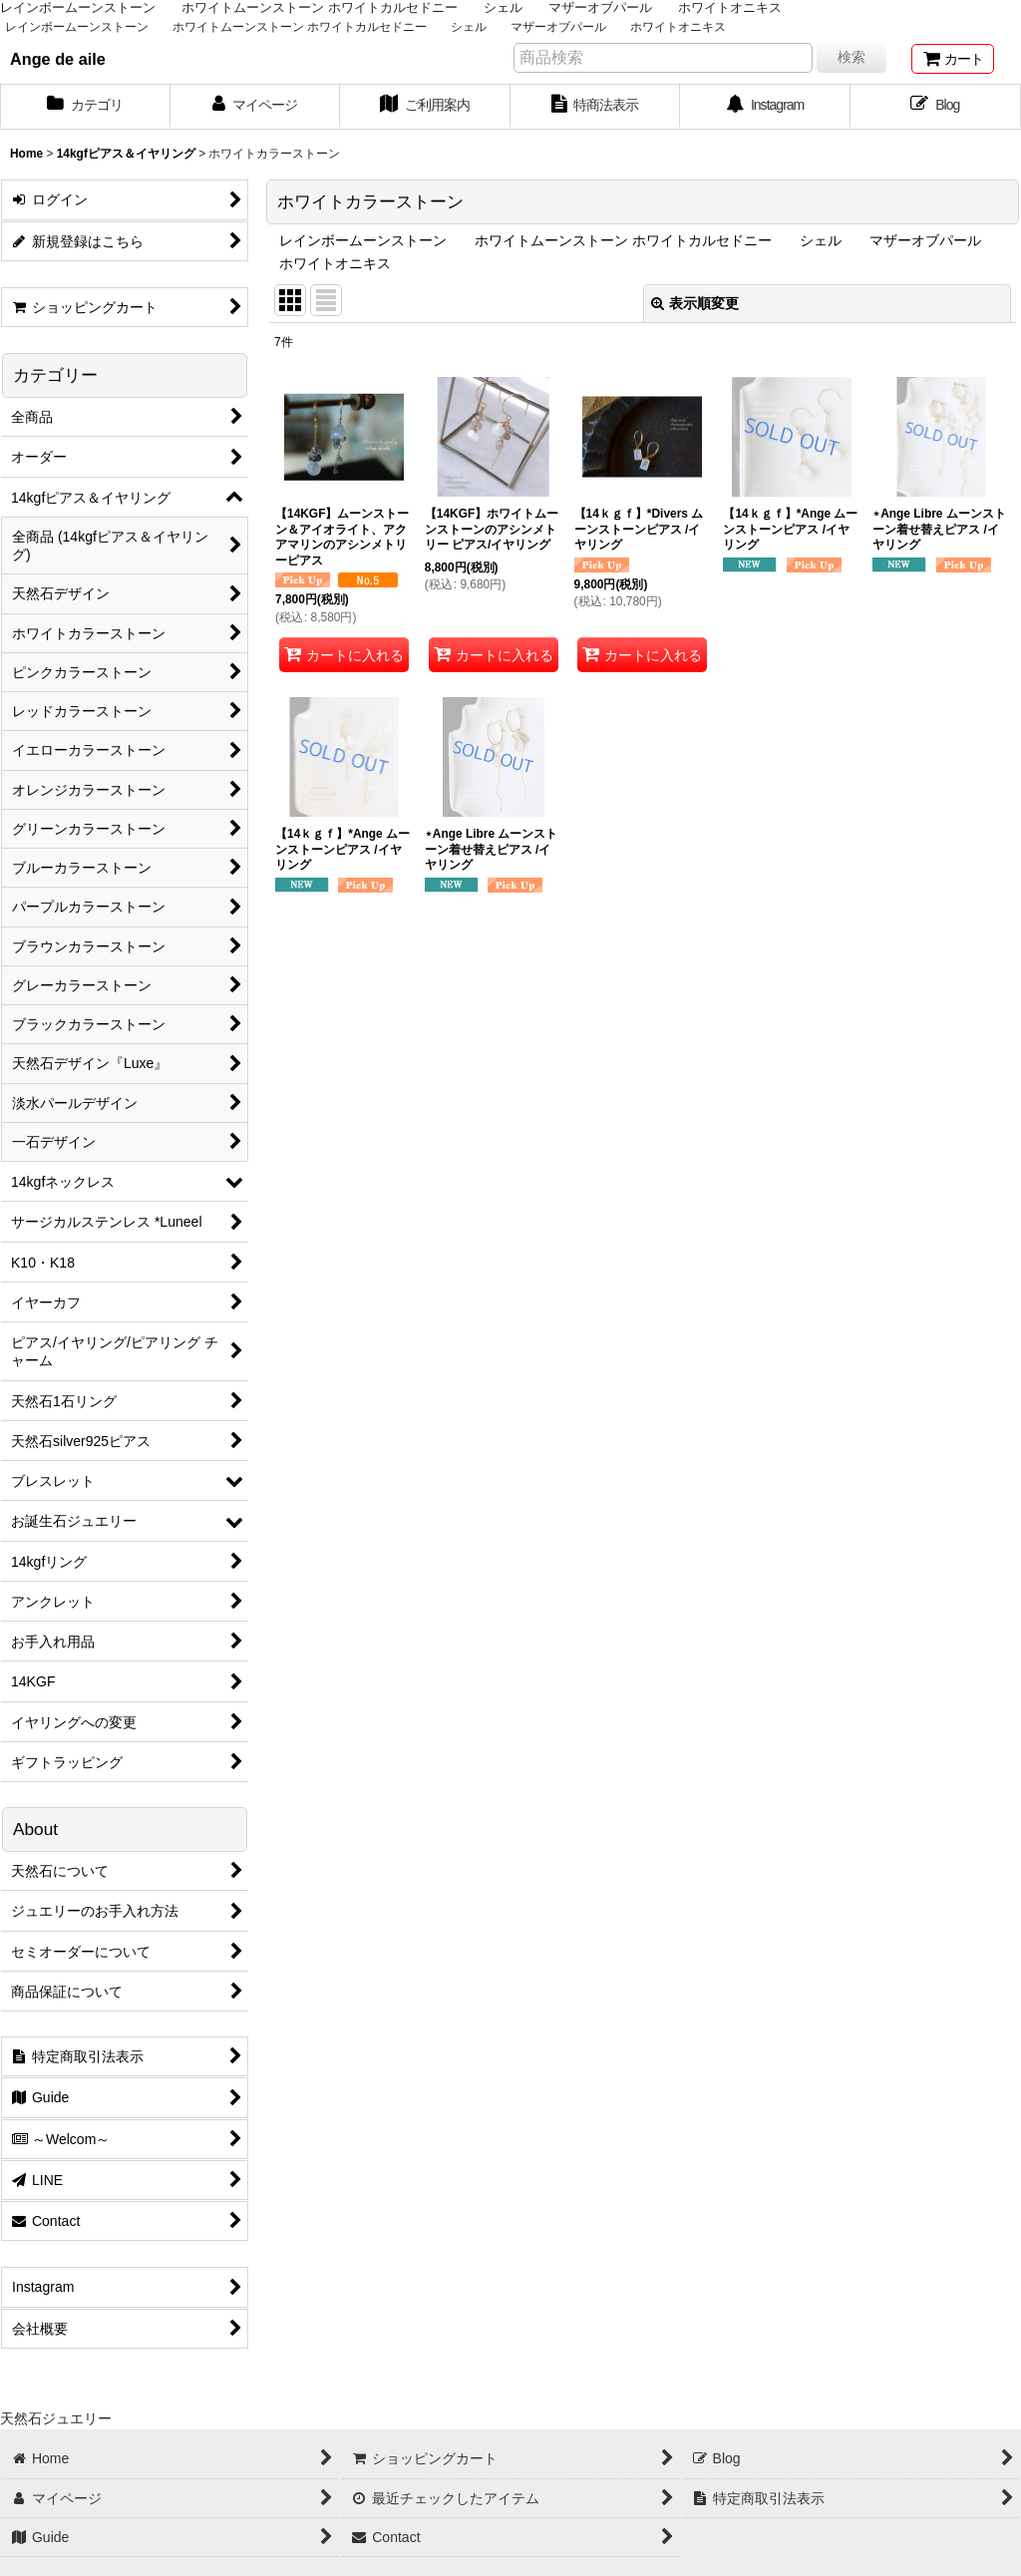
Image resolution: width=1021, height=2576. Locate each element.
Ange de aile (58, 59)
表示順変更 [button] (695, 303)
